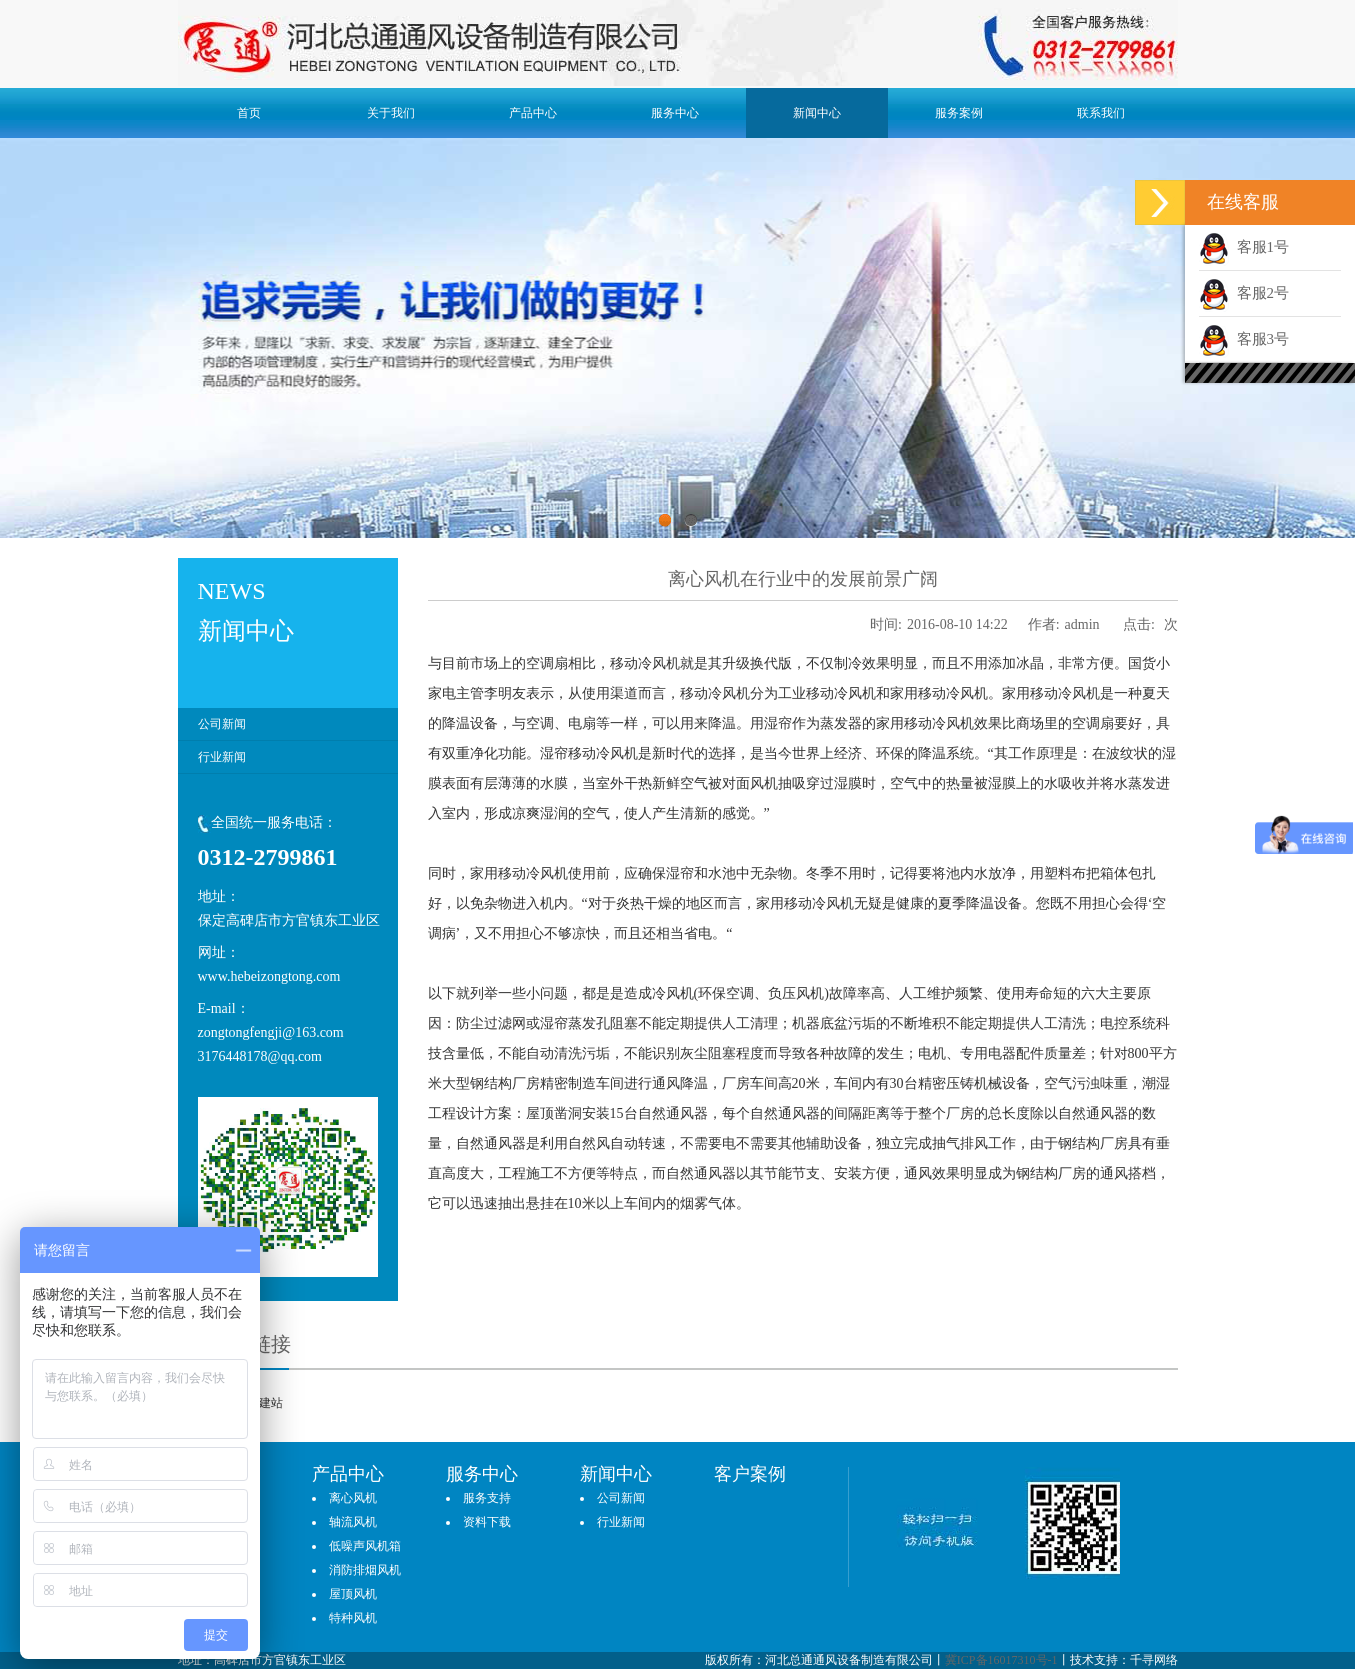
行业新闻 (222, 757)
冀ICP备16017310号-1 (1001, 1660)
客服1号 (1244, 247)
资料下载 (487, 1522)
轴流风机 (353, 1522)
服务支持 (487, 1498)
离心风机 (353, 1498)
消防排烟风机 (365, 1570)
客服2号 (1244, 293)
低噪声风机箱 (365, 1546)
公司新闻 (222, 724)
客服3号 (1244, 339)
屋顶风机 (353, 1594)
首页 (249, 113)
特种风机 (353, 1618)
